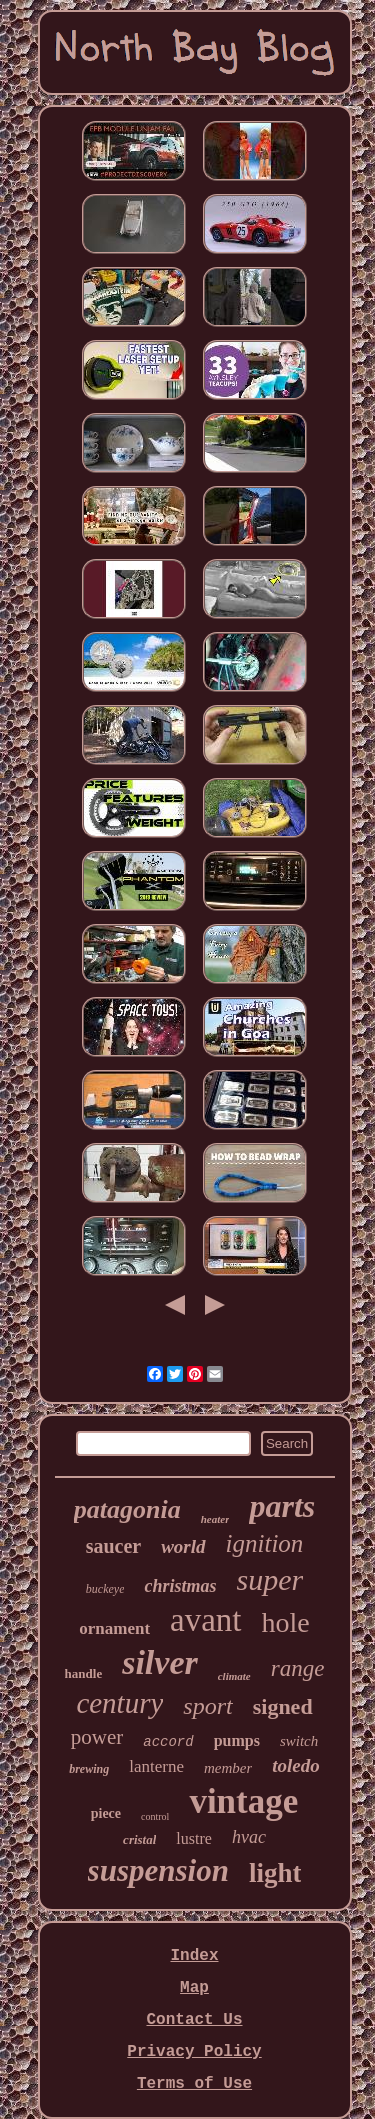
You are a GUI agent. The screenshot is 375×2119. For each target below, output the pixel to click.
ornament (114, 1628)
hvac (249, 1837)
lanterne (156, 1766)
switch (299, 1741)
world (183, 1546)
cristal (139, 1839)
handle (84, 1673)
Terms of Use (194, 2084)
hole (286, 1622)
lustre (194, 1838)
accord (168, 1742)
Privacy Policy (194, 2052)
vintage (243, 1801)
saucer (114, 1546)
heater (215, 1519)
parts (282, 1506)
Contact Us (194, 2020)
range (298, 1668)
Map (194, 1988)
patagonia (127, 1509)
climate (234, 1676)
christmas (180, 1586)
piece (106, 1813)
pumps (237, 1740)
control (155, 1816)
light (275, 1873)
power (97, 1737)
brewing (89, 1769)
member (228, 1768)
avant (205, 1620)
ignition (265, 1543)
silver (160, 1662)
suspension (158, 1870)
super (270, 1579)
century (119, 1703)
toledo (296, 1765)
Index (194, 1956)
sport (207, 1706)
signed (283, 1706)
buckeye (105, 1589)
